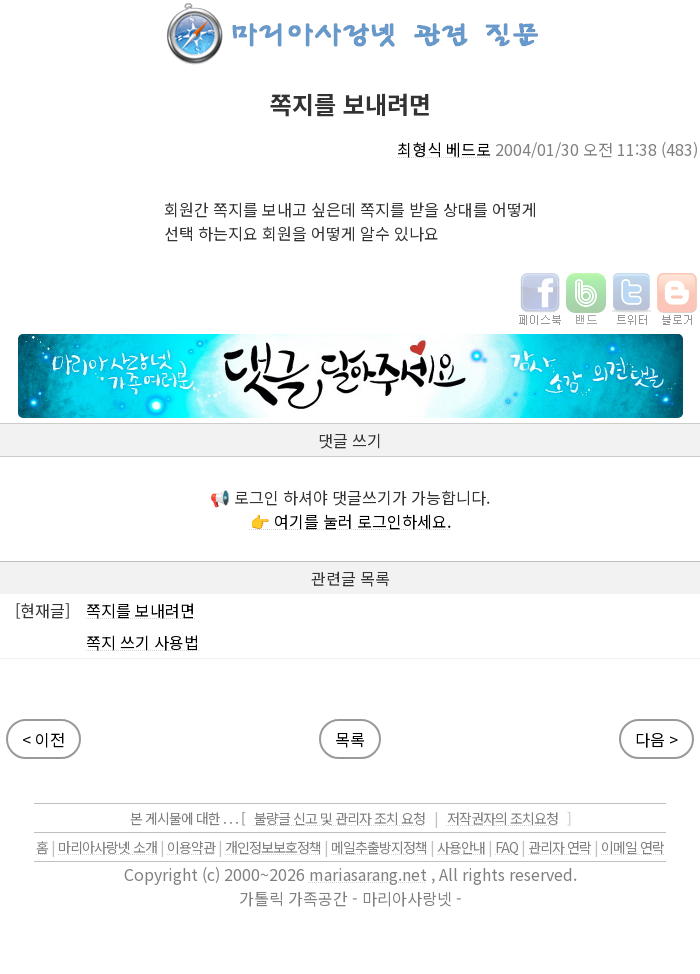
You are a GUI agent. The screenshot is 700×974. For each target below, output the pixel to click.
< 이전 (43, 739)
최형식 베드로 (444, 149)
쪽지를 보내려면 (140, 610)
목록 (350, 739)
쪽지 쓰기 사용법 (142, 642)
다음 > (656, 739)
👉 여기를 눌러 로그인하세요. (350, 521)
